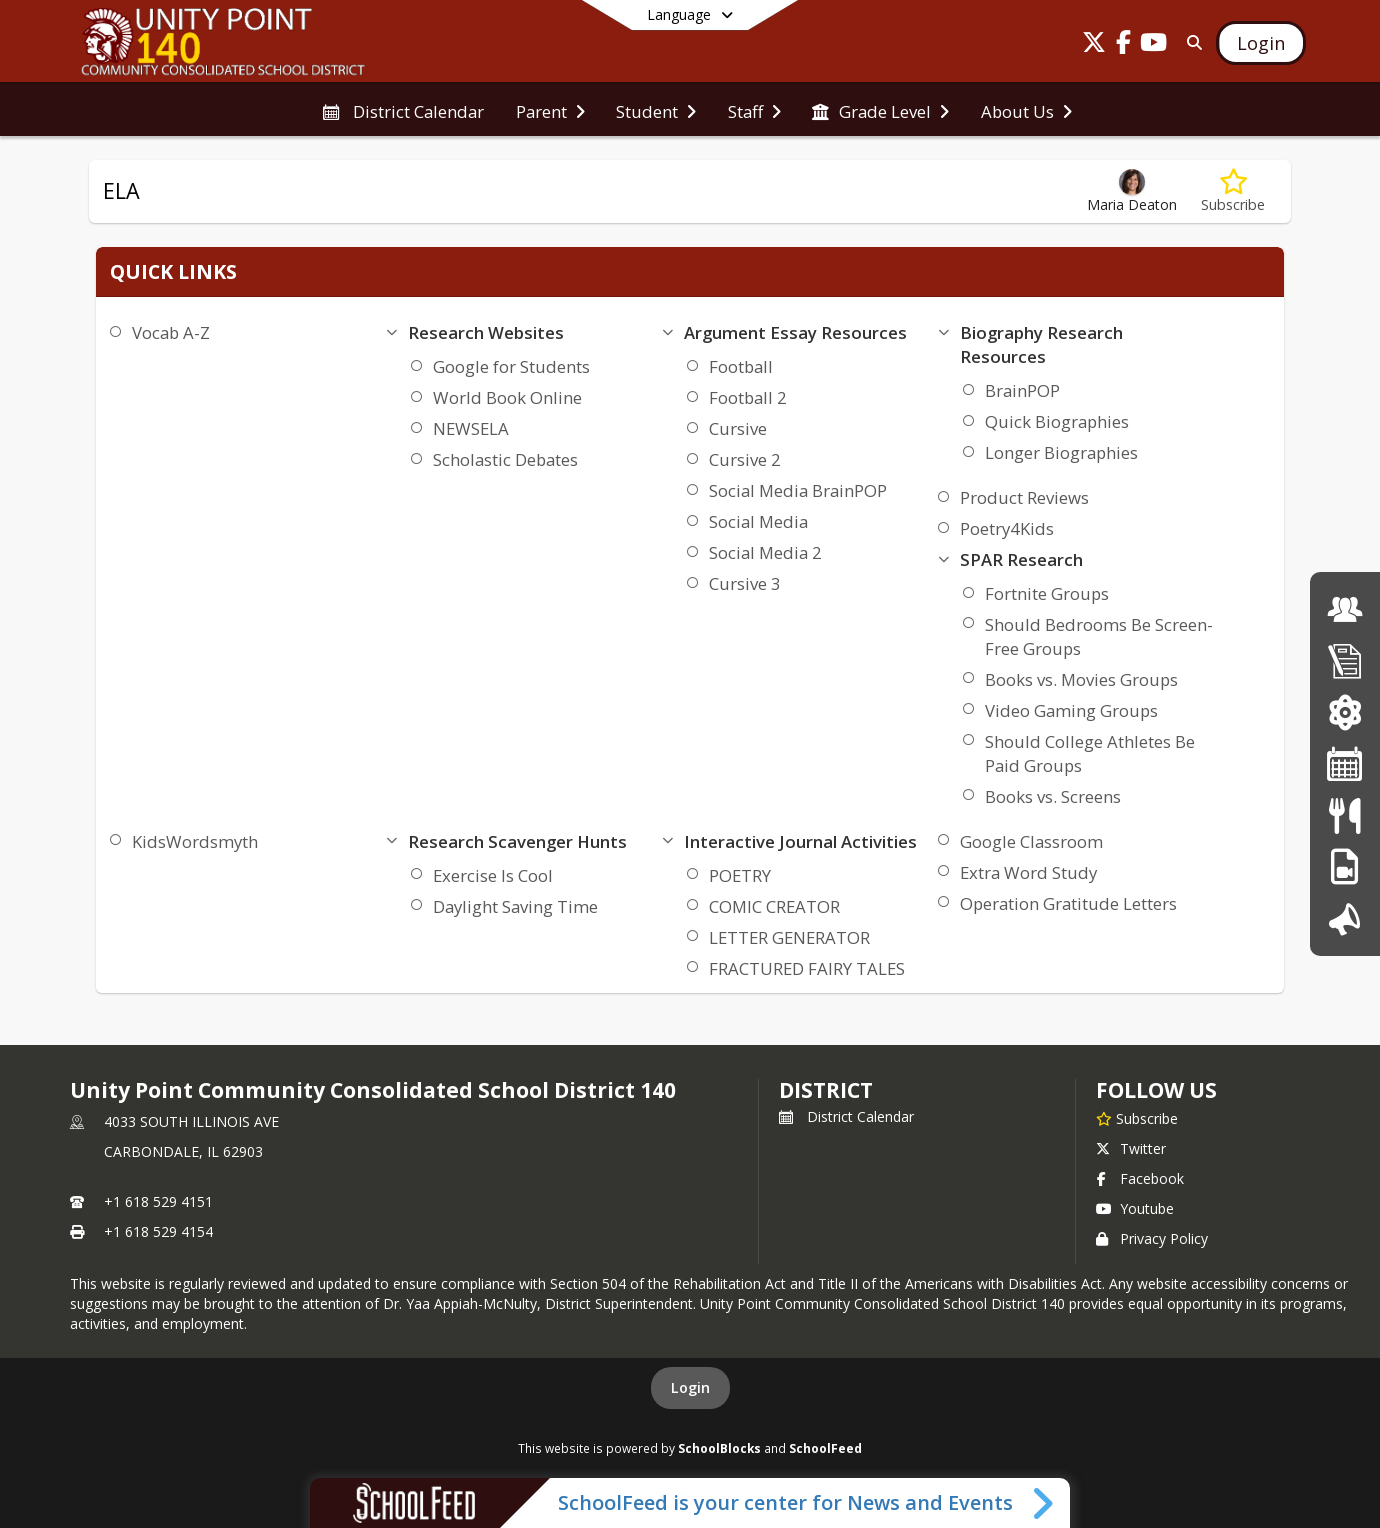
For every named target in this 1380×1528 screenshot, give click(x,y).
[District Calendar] (1345, 763)
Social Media (758, 521)
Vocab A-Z (171, 332)
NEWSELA (471, 428)
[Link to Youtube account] (1154, 45)
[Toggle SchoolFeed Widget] (1044, 1503)
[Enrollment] (1345, 660)
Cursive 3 (745, 583)
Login (690, 1387)
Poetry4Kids (1007, 528)
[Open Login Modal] (1261, 43)
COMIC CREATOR (774, 906)
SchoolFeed (825, 1448)
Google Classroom (1031, 841)
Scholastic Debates (505, 459)
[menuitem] (402, 110)
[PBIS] (1344, 866)
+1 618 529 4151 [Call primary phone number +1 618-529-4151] (158, 1201)
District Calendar (846, 1116)
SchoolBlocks (719, 1448)
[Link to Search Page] (1190, 42)
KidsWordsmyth (195, 841)
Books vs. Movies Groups (1081, 679)
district (826, 1090)
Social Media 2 (765, 552)
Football (741, 366)
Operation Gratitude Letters (1068, 903)
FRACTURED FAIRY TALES (807, 968)
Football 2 (748, 397)
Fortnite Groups (1047, 593)
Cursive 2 (745, 459)
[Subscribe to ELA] (1233, 191)
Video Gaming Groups (1071, 710)
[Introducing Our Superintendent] (1345, 918)
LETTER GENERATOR (789, 937)
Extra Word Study (1028, 872)
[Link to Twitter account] (1094, 45)
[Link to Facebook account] (1124, 45)
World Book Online (507, 397)
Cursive (738, 428)
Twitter (1131, 1148)
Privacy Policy (1152, 1238)
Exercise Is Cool (493, 875)
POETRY (740, 875)
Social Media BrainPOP (798, 490)
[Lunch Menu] (1344, 815)
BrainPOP (1022, 390)
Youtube (1135, 1208)
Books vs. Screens (1053, 796)
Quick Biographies (1057, 421)
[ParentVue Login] (1344, 712)
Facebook (1140, 1178)
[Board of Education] (1345, 609)
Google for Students (511, 366)
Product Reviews (1024, 497)
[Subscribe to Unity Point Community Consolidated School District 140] (1137, 1118)
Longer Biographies (1061, 452)
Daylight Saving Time (515, 906)
